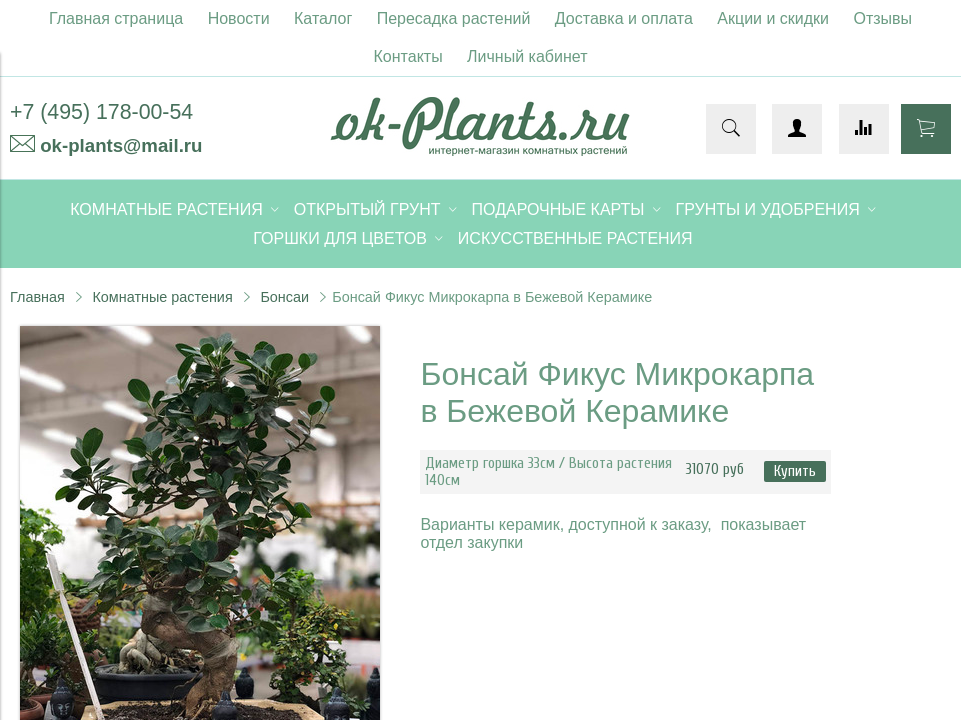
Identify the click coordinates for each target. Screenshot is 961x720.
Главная (37, 297)
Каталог (323, 18)
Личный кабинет (527, 56)
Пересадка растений (454, 18)
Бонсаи (284, 297)
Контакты (408, 56)
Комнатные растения (162, 297)
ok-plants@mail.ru (121, 145)
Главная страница (116, 18)
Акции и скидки (773, 18)
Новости (239, 18)
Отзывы (883, 18)
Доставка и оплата (624, 18)
